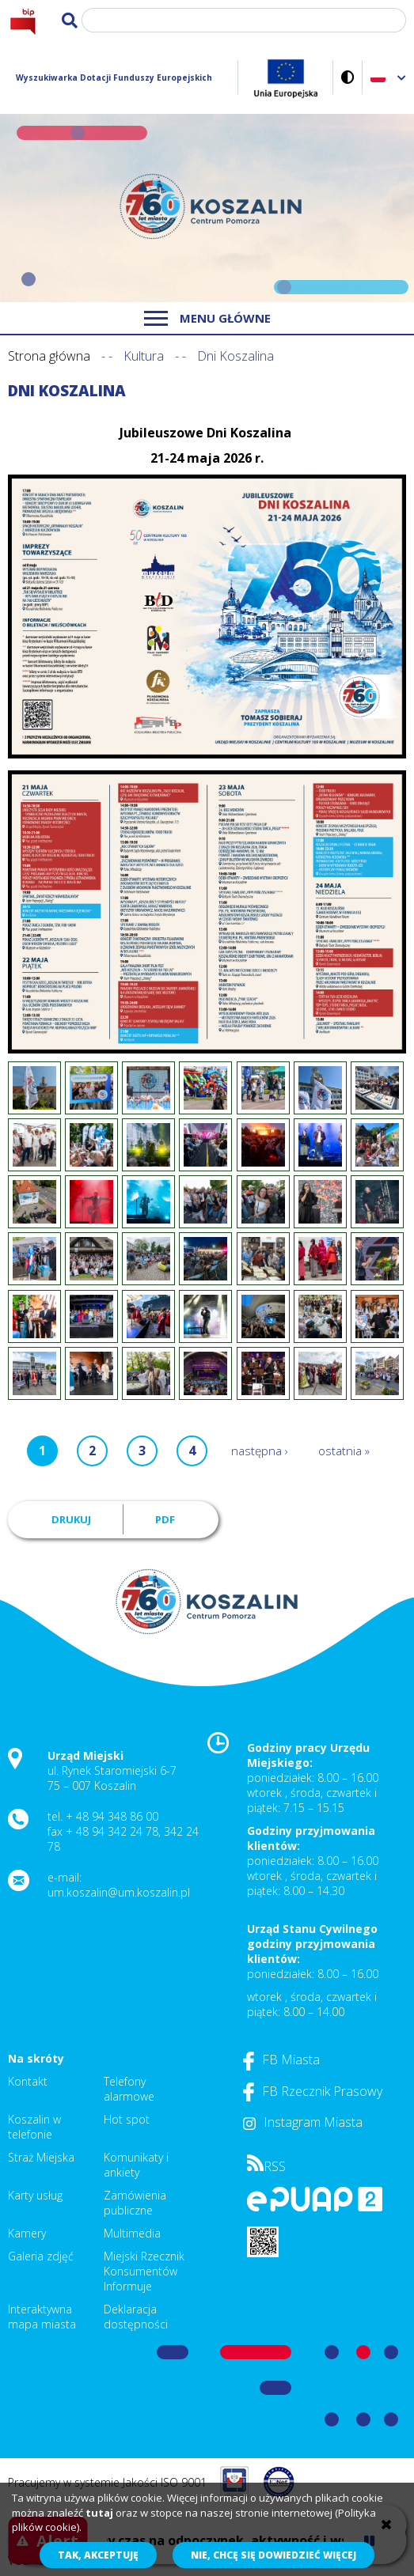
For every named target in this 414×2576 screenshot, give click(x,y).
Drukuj (71, 1519)
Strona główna (49, 356)
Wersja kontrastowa (348, 77)
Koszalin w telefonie (34, 2127)
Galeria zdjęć (41, 2256)
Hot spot (127, 2119)
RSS (266, 2166)
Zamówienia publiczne (135, 2203)
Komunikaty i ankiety (136, 2165)
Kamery (27, 2233)
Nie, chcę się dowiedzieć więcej (273, 2555)
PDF (165, 1519)
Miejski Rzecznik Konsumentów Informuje (144, 2271)
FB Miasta (281, 2059)
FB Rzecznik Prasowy (312, 2091)
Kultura (143, 356)
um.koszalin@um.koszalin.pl (118, 1892)
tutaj (99, 2513)
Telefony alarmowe (129, 2089)
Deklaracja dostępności (136, 2317)
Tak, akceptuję (98, 2555)
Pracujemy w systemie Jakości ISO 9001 (107, 2482)
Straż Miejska (41, 2157)
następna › (259, 1450)
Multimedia (132, 2233)
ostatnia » (344, 1450)
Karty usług (35, 2195)
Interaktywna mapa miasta (42, 2317)
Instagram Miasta (303, 2122)
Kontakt (27, 2081)
